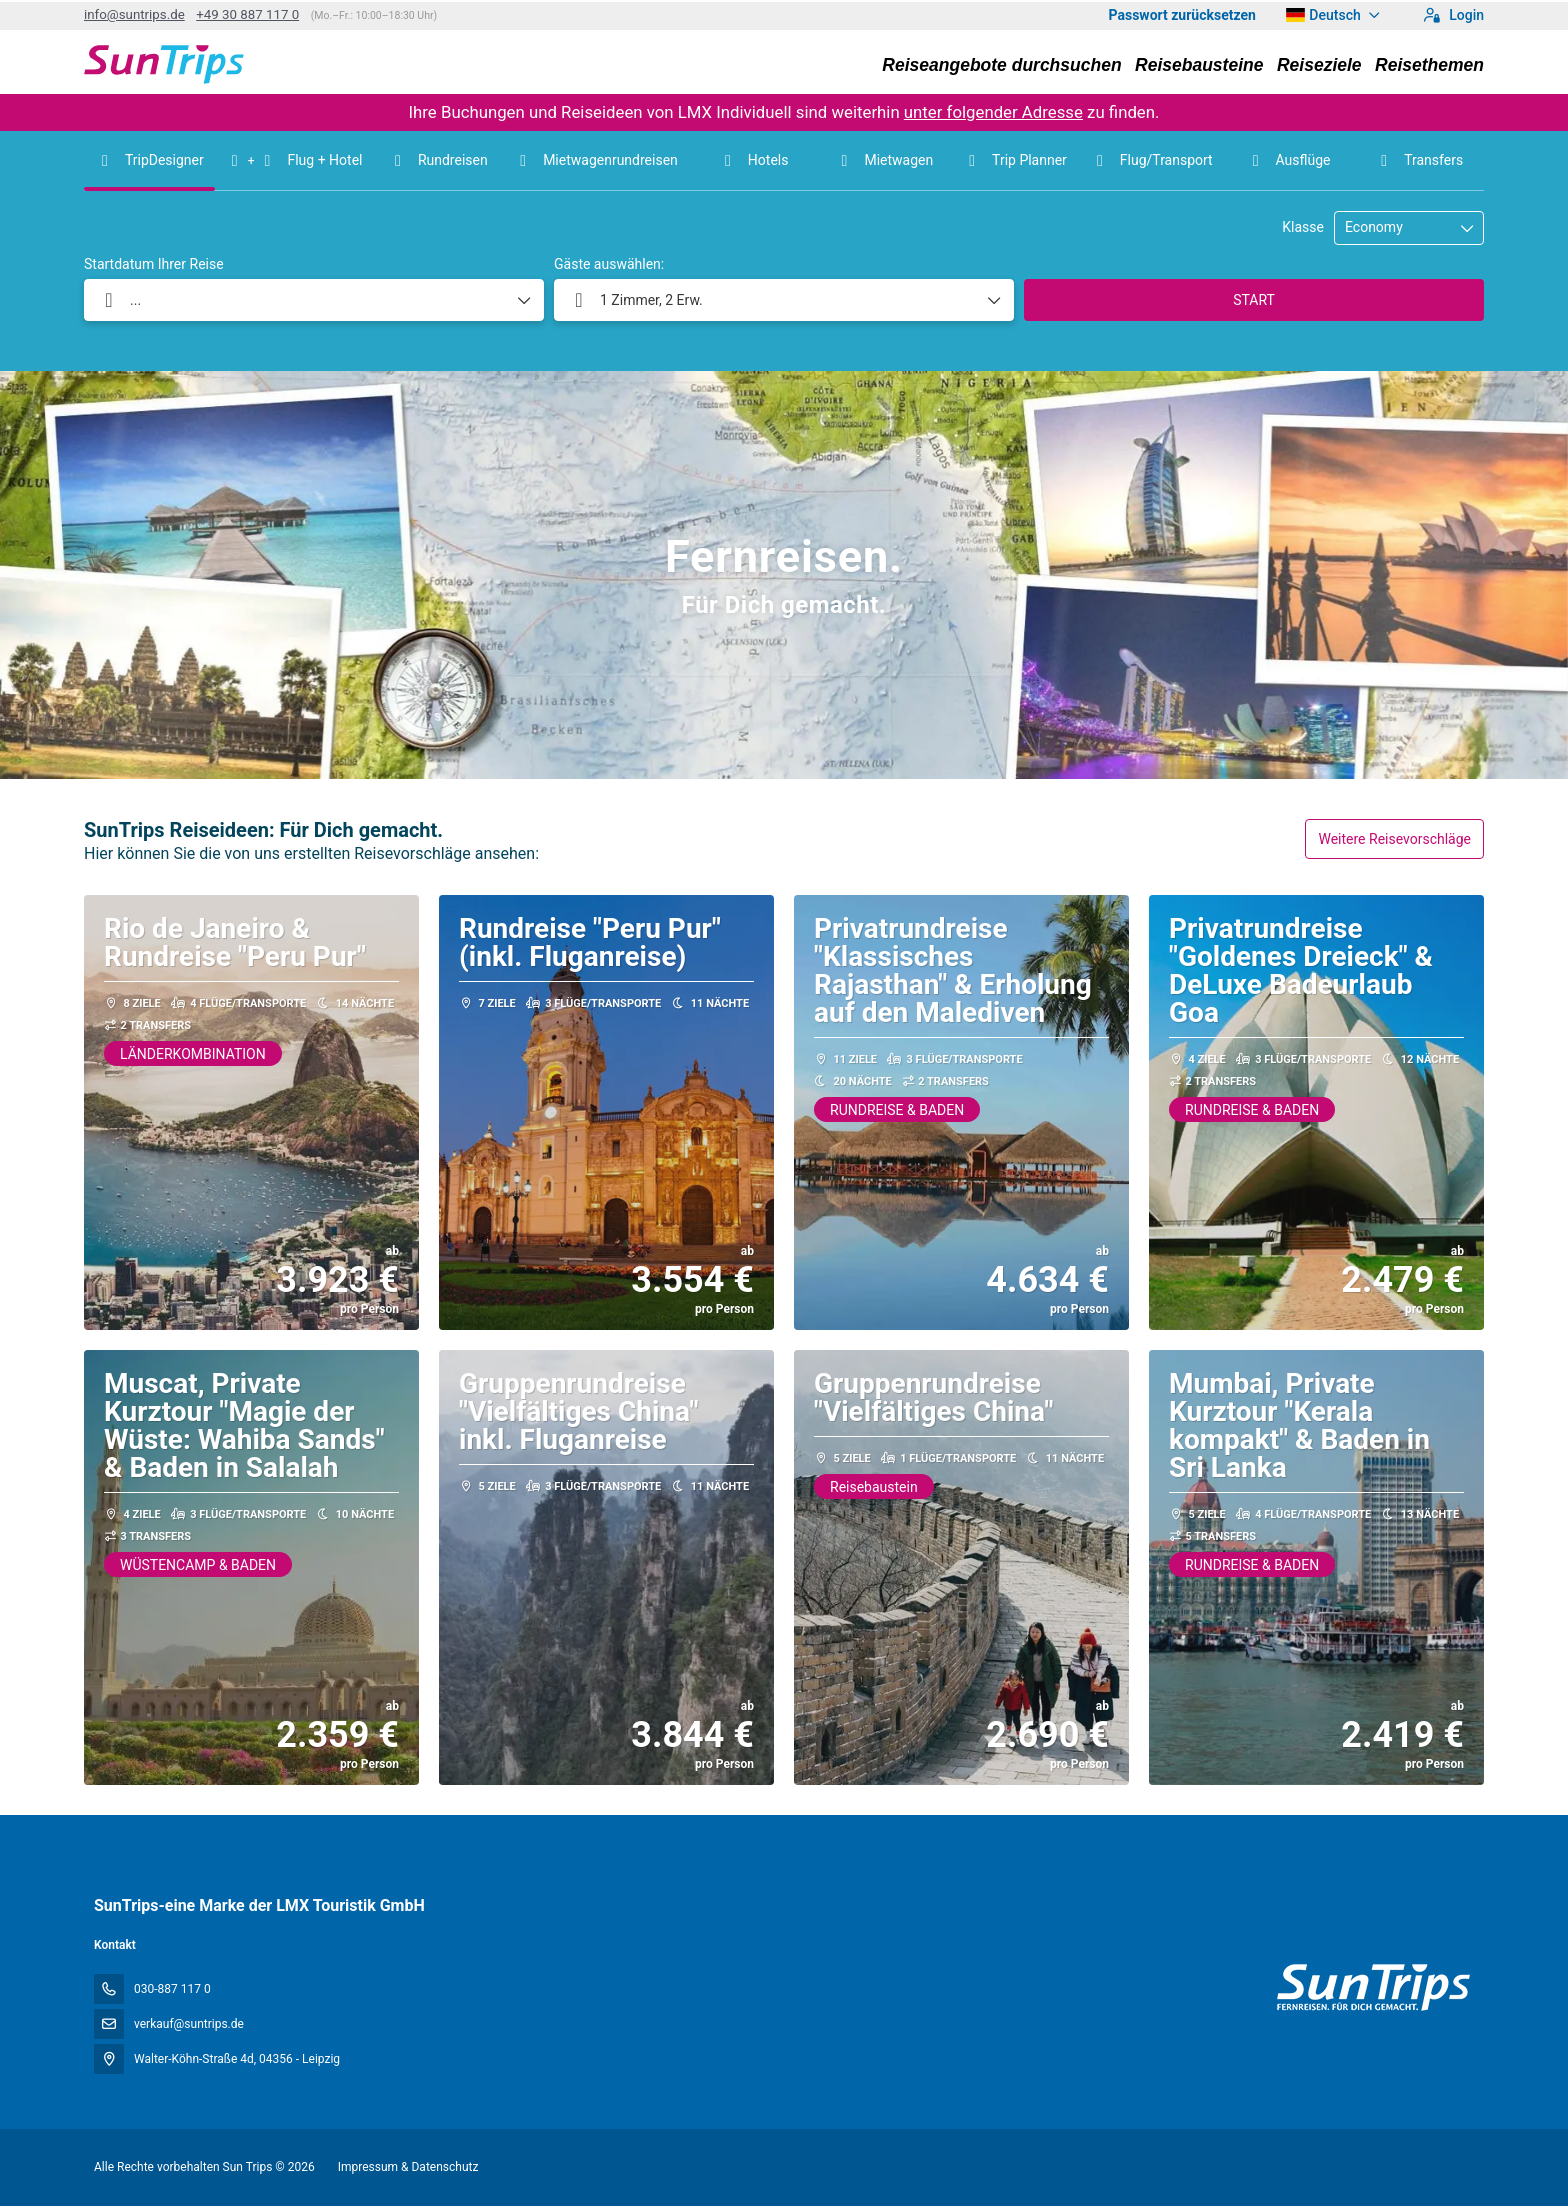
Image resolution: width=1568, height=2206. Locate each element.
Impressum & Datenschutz (408, 2167)
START (1254, 300)
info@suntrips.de (134, 14)
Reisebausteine (1199, 65)
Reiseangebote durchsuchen (1001, 65)
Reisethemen (1429, 65)
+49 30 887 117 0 (247, 14)
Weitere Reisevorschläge (1394, 839)
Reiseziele (1319, 65)
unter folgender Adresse (993, 112)
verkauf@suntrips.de (189, 2024)
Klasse (1303, 227)
